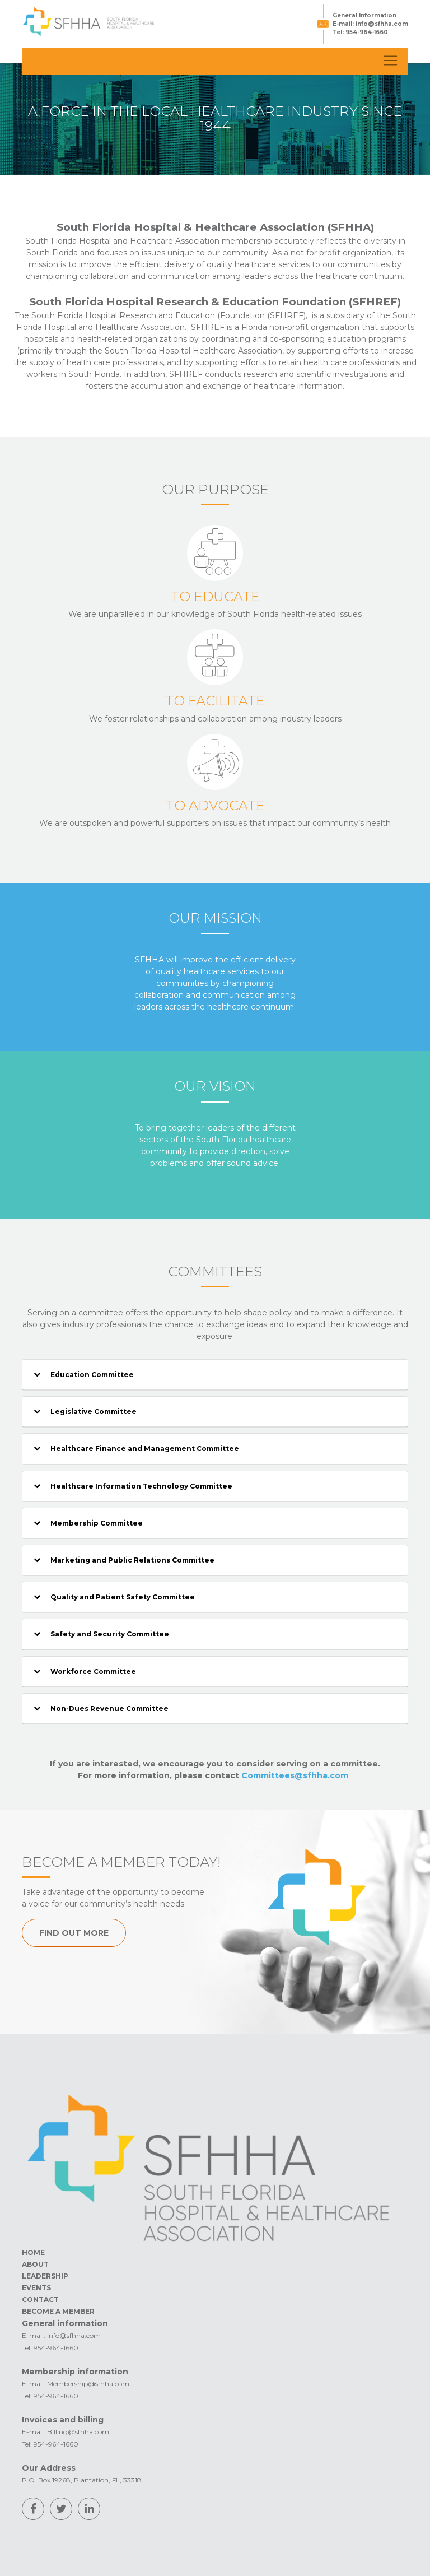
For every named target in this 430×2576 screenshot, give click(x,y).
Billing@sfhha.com (78, 2432)
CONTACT (40, 2299)
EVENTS (36, 2288)
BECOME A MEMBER (58, 2311)
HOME (33, 2252)
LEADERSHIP (45, 2276)
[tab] (215, 1375)
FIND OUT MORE (74, 1933)
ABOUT (35, 2264)
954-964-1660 (366, 32)
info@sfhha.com (382, 23)
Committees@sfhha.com (294, 1775)
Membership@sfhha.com (88, 2383)
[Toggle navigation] (390, 60)
